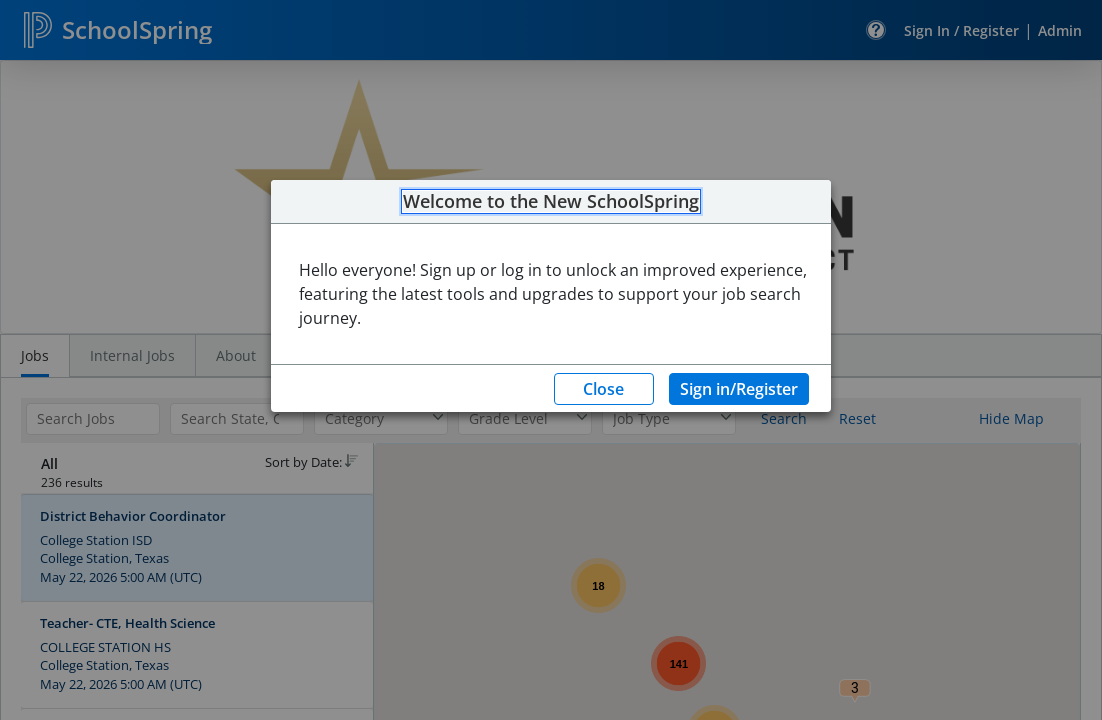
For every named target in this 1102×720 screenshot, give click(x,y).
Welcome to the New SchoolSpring (551, 202)
